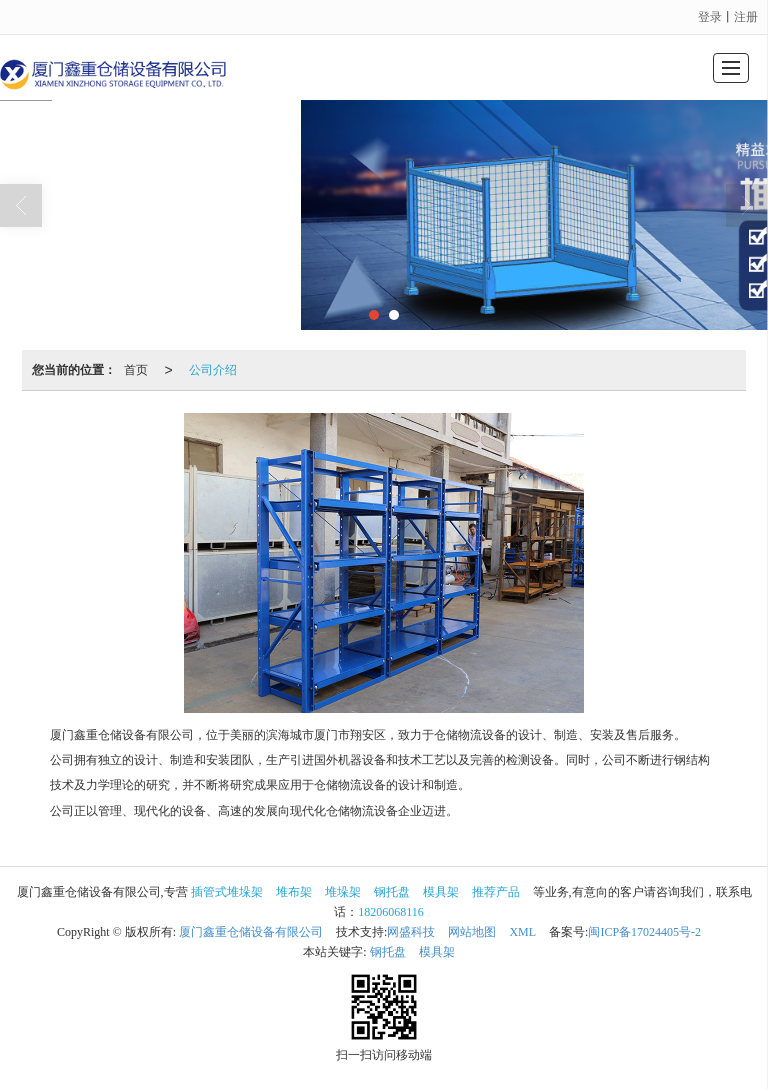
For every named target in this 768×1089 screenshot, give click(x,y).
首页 (136, 370)
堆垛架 (343, 892)
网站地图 (472, 932)
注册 (746, 17)
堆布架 (294, 892)
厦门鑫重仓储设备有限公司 (251, 932)
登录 (710, 17)
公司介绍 (213, 370)
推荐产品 (496, 892)
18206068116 (391, 912)
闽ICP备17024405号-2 (644, 932)
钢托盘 (392, 892)
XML (522, 932)
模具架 (441, 892)
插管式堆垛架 (227, 892)
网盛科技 (411, 932)
